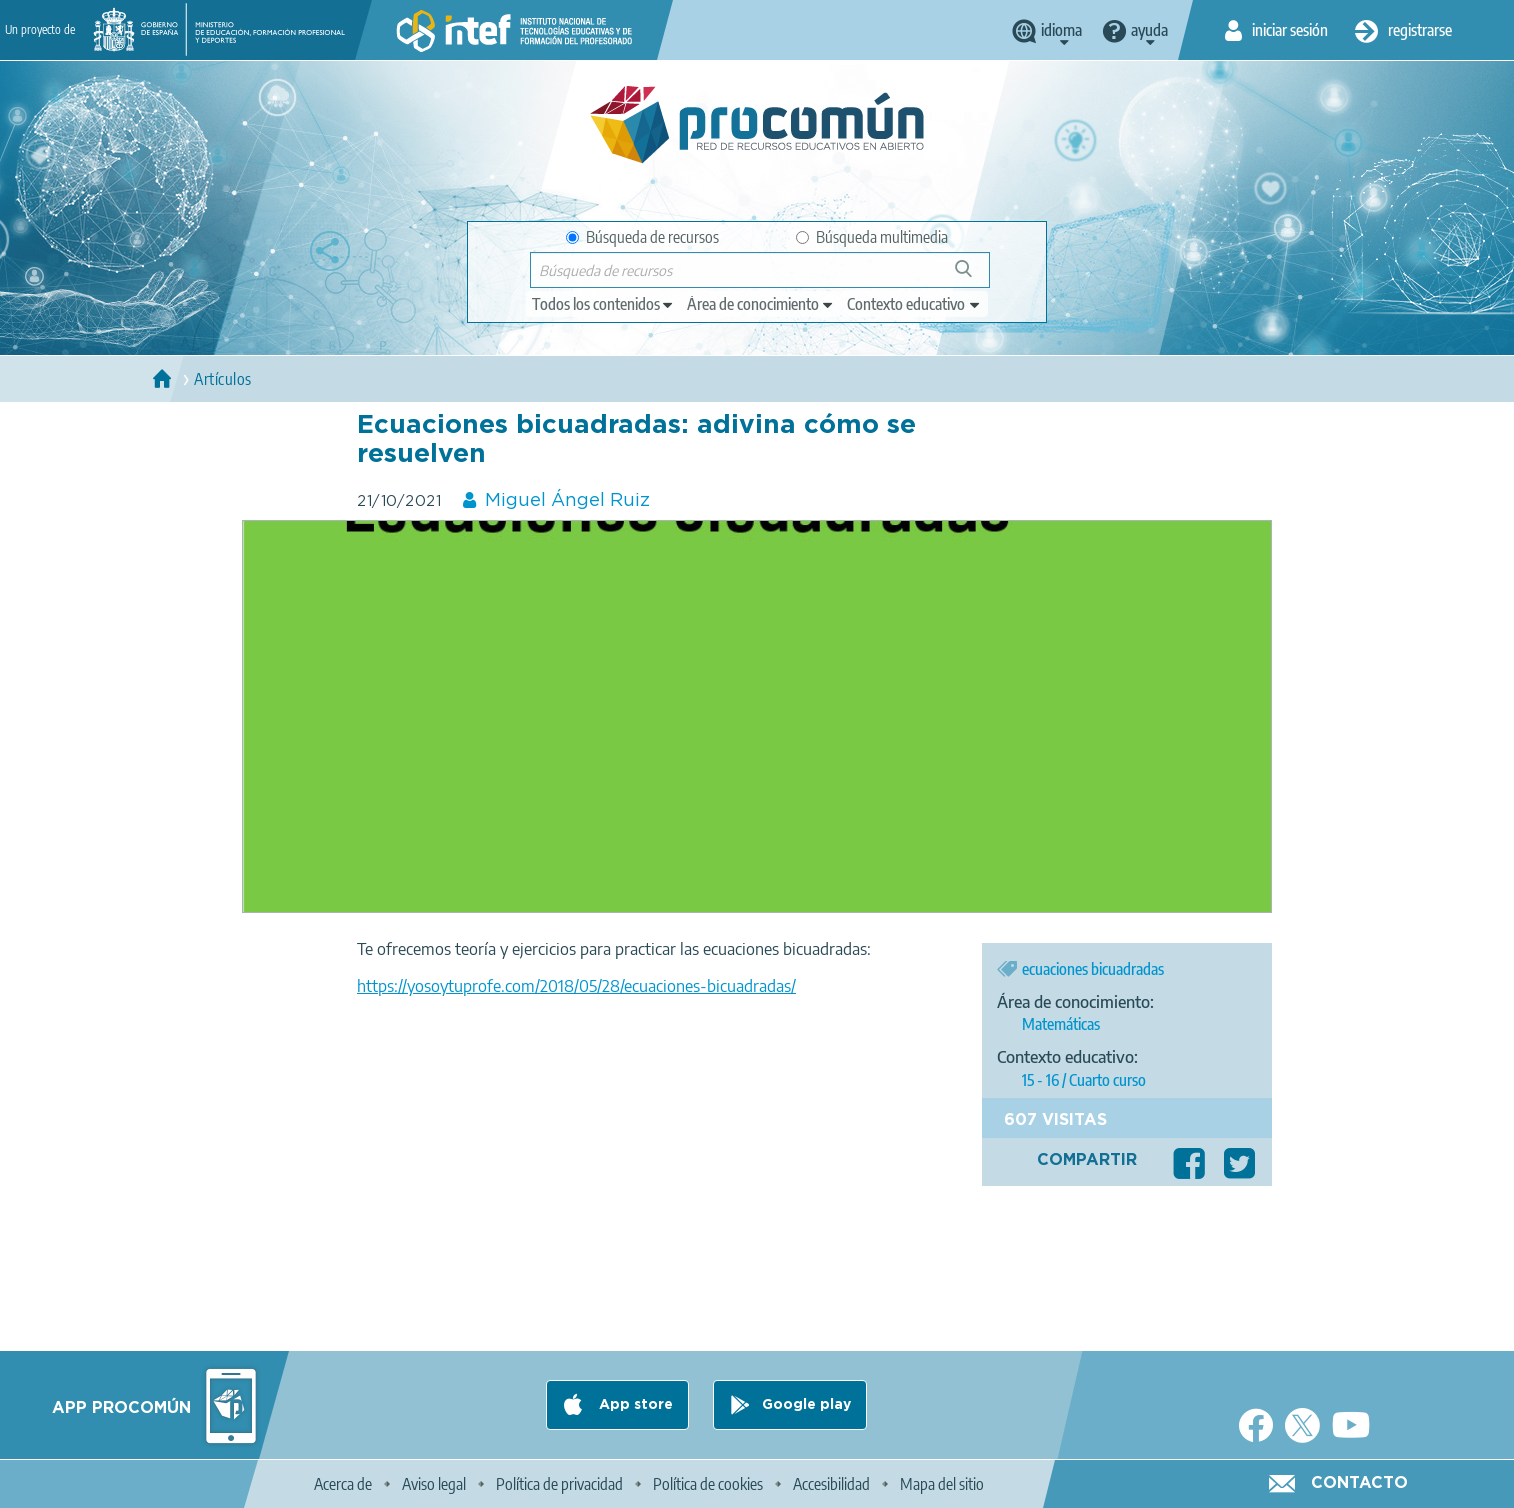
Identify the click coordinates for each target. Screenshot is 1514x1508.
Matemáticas (1061, 1024)
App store (634, 1405)
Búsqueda (974, 276)
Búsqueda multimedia (872, 237)
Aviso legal (434, 1484)
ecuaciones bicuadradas (1093, 969)
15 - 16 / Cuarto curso (1084, 1080)
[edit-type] (603, 304)
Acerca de (343, 1484)
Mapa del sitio (942, 1484)
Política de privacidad (559, 1484)
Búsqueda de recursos (642, 237)
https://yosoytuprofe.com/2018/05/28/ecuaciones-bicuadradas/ (576, 986)
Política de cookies (708, 1484)
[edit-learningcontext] (914, 304)
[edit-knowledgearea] (761, 304)
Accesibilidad (831, 1484)
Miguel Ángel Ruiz (567, 501)
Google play (806, 1405)
